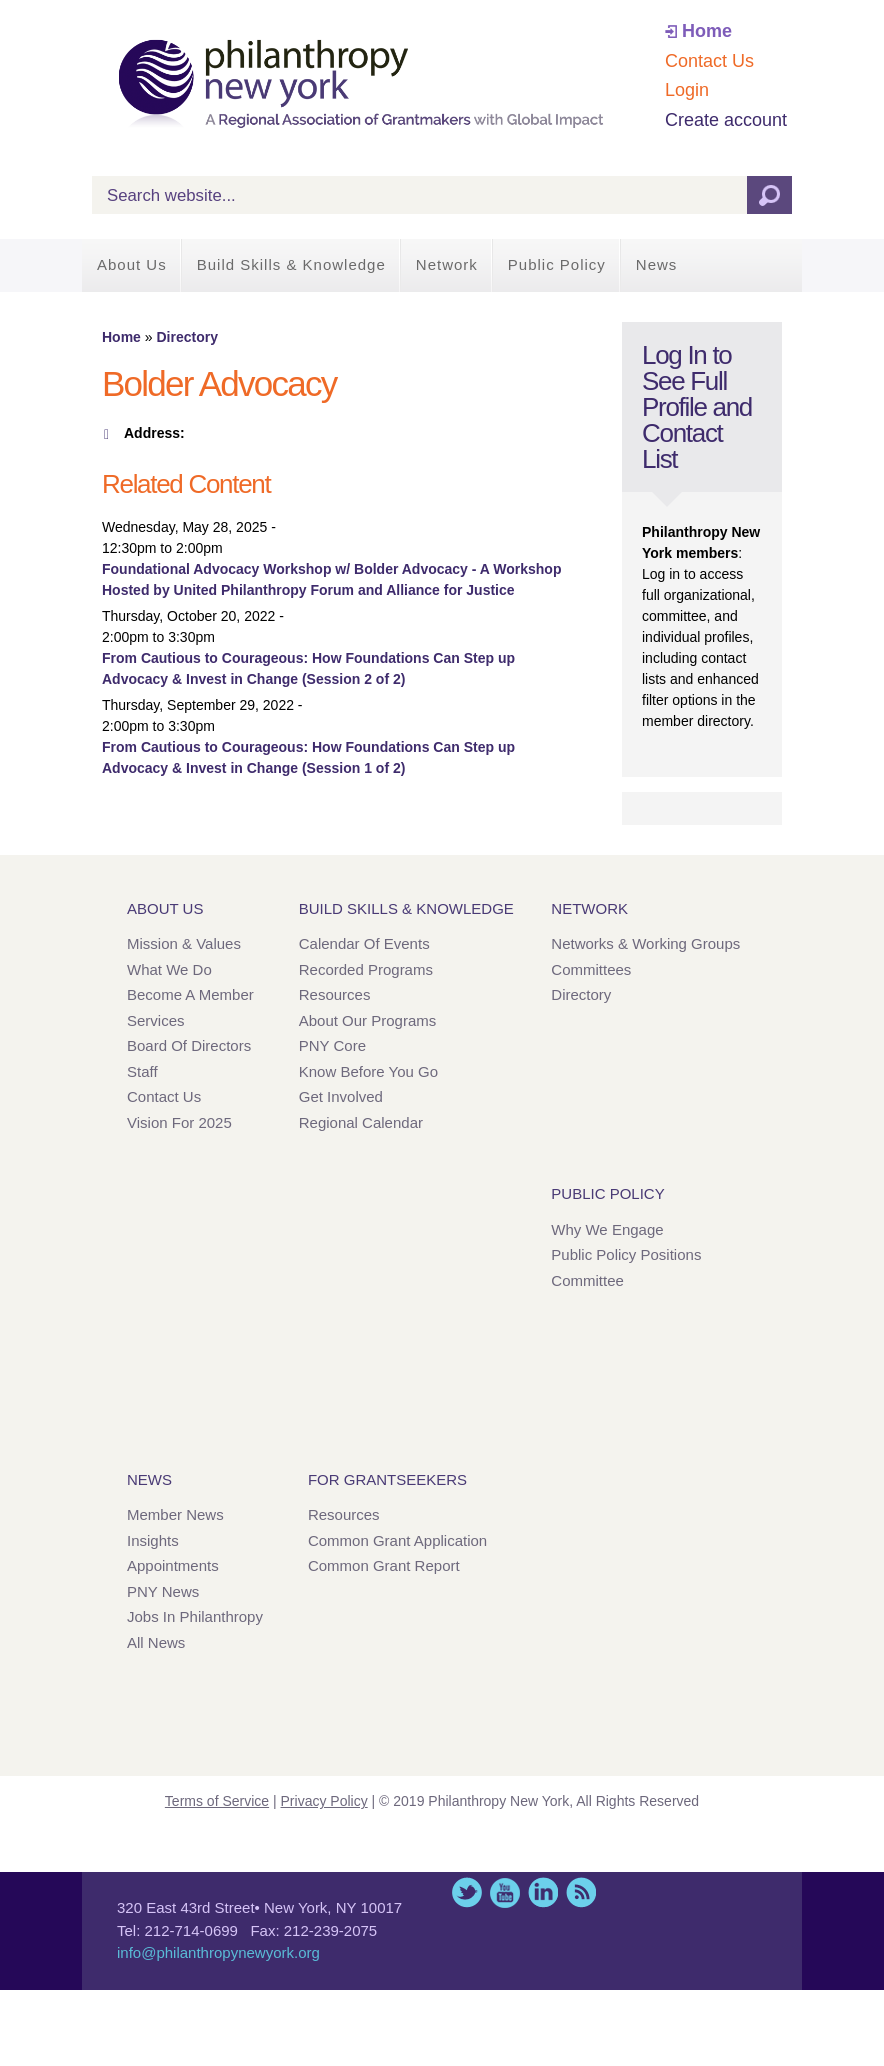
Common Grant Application (397, 1540)
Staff (142, 1071)
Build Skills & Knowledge (291, 264)
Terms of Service (217, 1801)
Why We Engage (607, 1229)
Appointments (173, 1565)
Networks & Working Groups (645, 943)
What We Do (169, 969)
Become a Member (190, 994)
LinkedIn (543, 1892)
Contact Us (709, 61)
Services (156, 1020)
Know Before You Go (368, 1071)
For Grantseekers (387, 1479)
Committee (587, 1280)
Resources (335, 994)
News (657, 264)
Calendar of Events (364, 943)
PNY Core (332, 1045)
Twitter (467, 1892)
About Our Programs (368, 1020)
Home (707, 31)
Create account (726, 120)
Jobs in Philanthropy (195, 1616)
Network (447, 264)
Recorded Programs (366, 969)
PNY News (163, 1591)
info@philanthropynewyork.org (218, 1952)
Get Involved (341, 1096)
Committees (591, 969)
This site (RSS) (581, 1892)
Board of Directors (189, 1045)
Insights (153, 1540)
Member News (175, 1514)
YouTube (505, 1892)
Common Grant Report (384, 1565)
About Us (132, 264)
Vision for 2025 (179, 1122)
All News (156, 1642)
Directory (186, 337)
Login (687, 90)
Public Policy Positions (626, 1254)
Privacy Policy (324, 1801)
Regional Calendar (361, 1122)
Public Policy (557, 264)
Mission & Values (184, 943)
